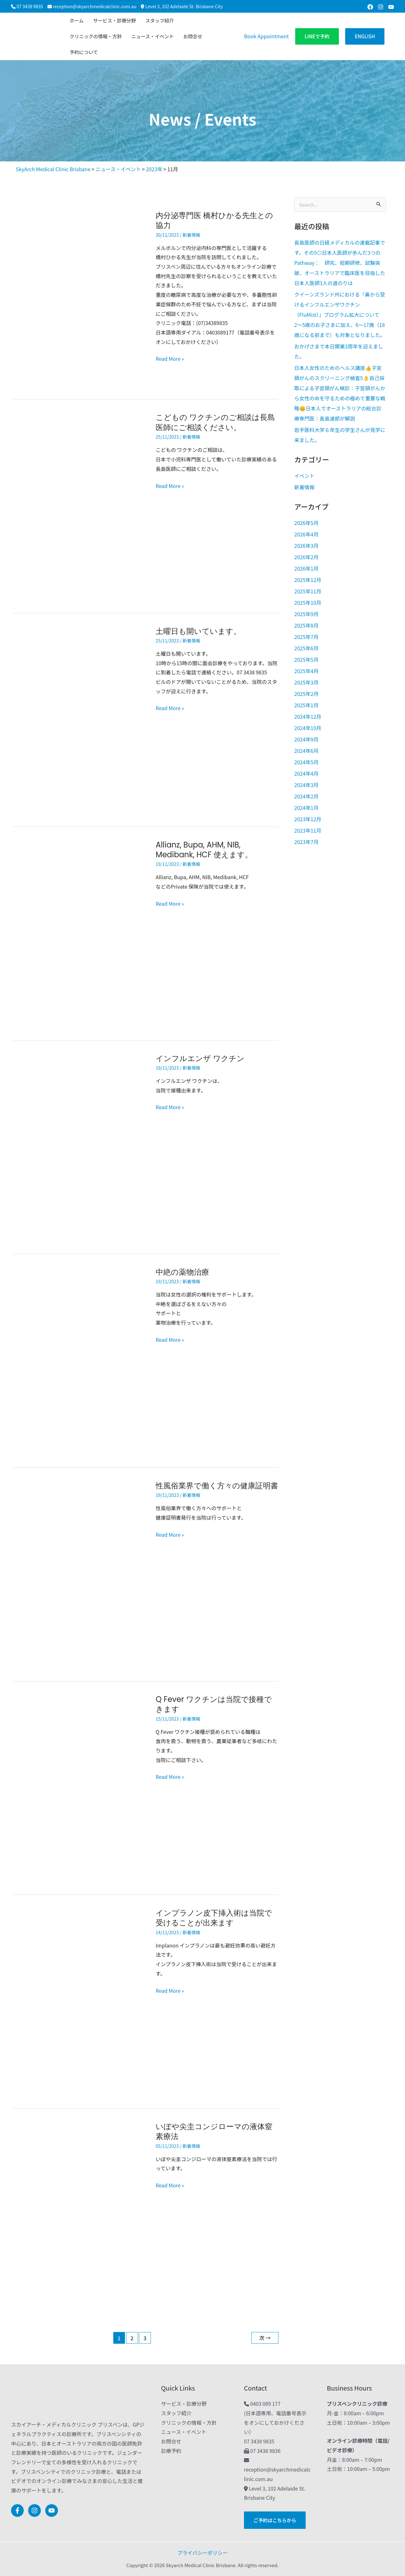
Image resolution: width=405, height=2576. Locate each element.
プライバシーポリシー (202, 2552)
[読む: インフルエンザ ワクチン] (79, 1146)
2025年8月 (306, 625)
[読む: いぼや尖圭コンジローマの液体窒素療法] (79, 2214)
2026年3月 (306, 545)
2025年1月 (306, 705)
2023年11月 (307, 830)
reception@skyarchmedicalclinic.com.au (94, 6)
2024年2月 (306, 796)
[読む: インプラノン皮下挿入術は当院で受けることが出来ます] (79, 2000)
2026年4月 (306, 534)
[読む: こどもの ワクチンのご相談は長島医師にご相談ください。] (79, 505)
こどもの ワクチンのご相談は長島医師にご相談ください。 (215, 422)
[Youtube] (391, 7)
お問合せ (171, 2441)
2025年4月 (306, 671)
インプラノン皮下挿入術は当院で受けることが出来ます (214, 1918)
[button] (317, 36)
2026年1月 (306, 568)
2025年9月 (306, 614)
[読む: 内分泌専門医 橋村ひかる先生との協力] (79, 297)
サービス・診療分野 (184, 2403)
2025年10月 (307, 602)
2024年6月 (306, 750)
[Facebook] (370, 7)
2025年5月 (306, 659)
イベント (304, 475)
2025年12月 (307, 580)
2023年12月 (307, 819)
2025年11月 (307, 591)
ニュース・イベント (183, 2431)
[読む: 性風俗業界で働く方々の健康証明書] (79, 1573)
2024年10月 (307, 728)
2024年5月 (306, 762)
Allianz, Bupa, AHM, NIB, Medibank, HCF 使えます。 (204, 850)
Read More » (170, 358)
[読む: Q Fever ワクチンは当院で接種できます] (79, 1787)
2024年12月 (307, 716)
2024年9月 (306, 739)
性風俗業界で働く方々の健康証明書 (217, 1485)
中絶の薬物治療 (182, 1272)
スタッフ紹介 (176, 2413)
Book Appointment (266, 36)
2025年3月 (306, 682)
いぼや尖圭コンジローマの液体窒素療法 (214, 2131)
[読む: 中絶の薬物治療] (79, 1360)
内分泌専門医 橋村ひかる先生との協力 (214, 220)
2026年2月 (306, 557)
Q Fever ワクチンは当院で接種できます (214, 1704)
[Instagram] (380, 7)
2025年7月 (306, 637)
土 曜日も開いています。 (198, 631)
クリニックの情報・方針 (189, 2422)
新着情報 (191, 235)
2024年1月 (306, 807)
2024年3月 (306, 785)
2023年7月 (306, 842)
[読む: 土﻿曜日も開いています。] (79, 719)
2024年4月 (306, 773)
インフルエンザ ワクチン (200, 1058)
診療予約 (171, 2450)
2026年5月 (306, 523)
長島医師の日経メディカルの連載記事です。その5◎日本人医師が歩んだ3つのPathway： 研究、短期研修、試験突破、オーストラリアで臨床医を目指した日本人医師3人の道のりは (339, 263)
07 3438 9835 (29, 6)
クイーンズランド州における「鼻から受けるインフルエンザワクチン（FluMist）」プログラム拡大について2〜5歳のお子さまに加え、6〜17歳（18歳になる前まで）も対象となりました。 (339, 315)
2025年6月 (306, 648)
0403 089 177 (265, 2403)
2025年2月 (306, 693)
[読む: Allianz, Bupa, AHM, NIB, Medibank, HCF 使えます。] (79, 932)
